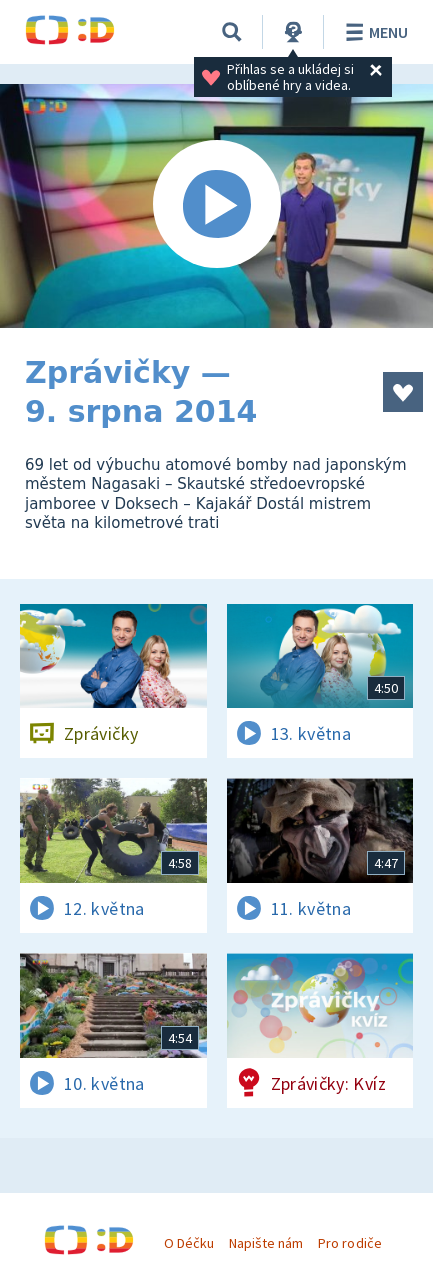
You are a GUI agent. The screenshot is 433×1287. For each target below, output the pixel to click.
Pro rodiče (349, 1243)
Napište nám (266, 1243)
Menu (373, 32)
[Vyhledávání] (232, 32)
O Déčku (189, 1243)
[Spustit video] (216, 206)
